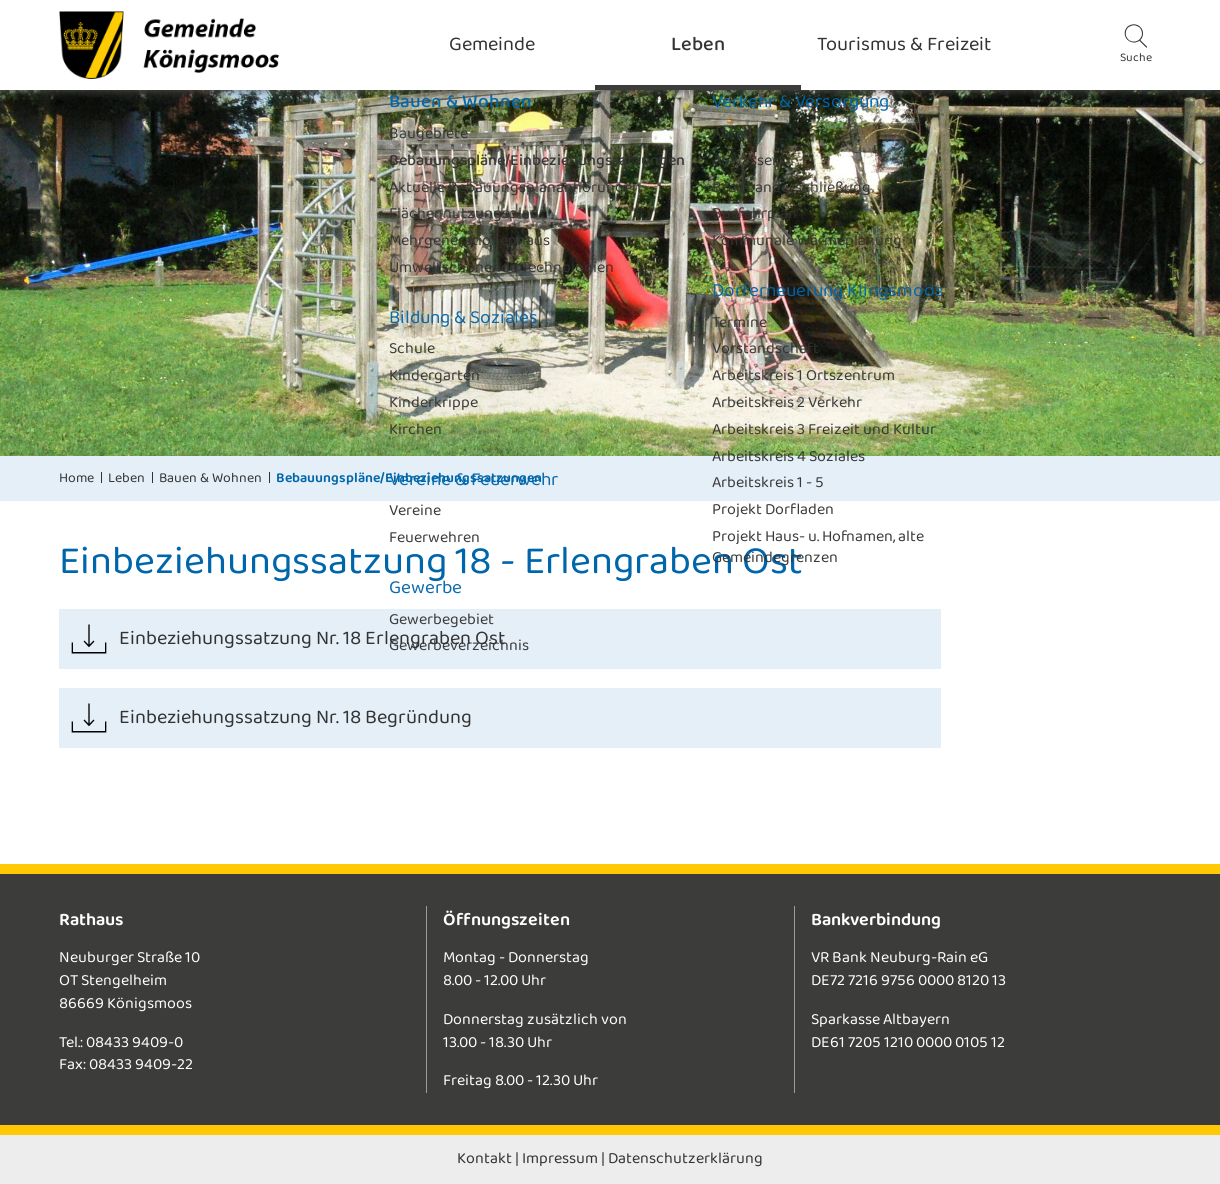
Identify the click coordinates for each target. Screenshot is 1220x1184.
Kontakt (484, 1158)
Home (76, 478)
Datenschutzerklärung (685, 1158)
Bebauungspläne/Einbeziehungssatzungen (409, 478)
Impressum (560, 1158)
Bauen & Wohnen (210, 478)
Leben (126, 478)
